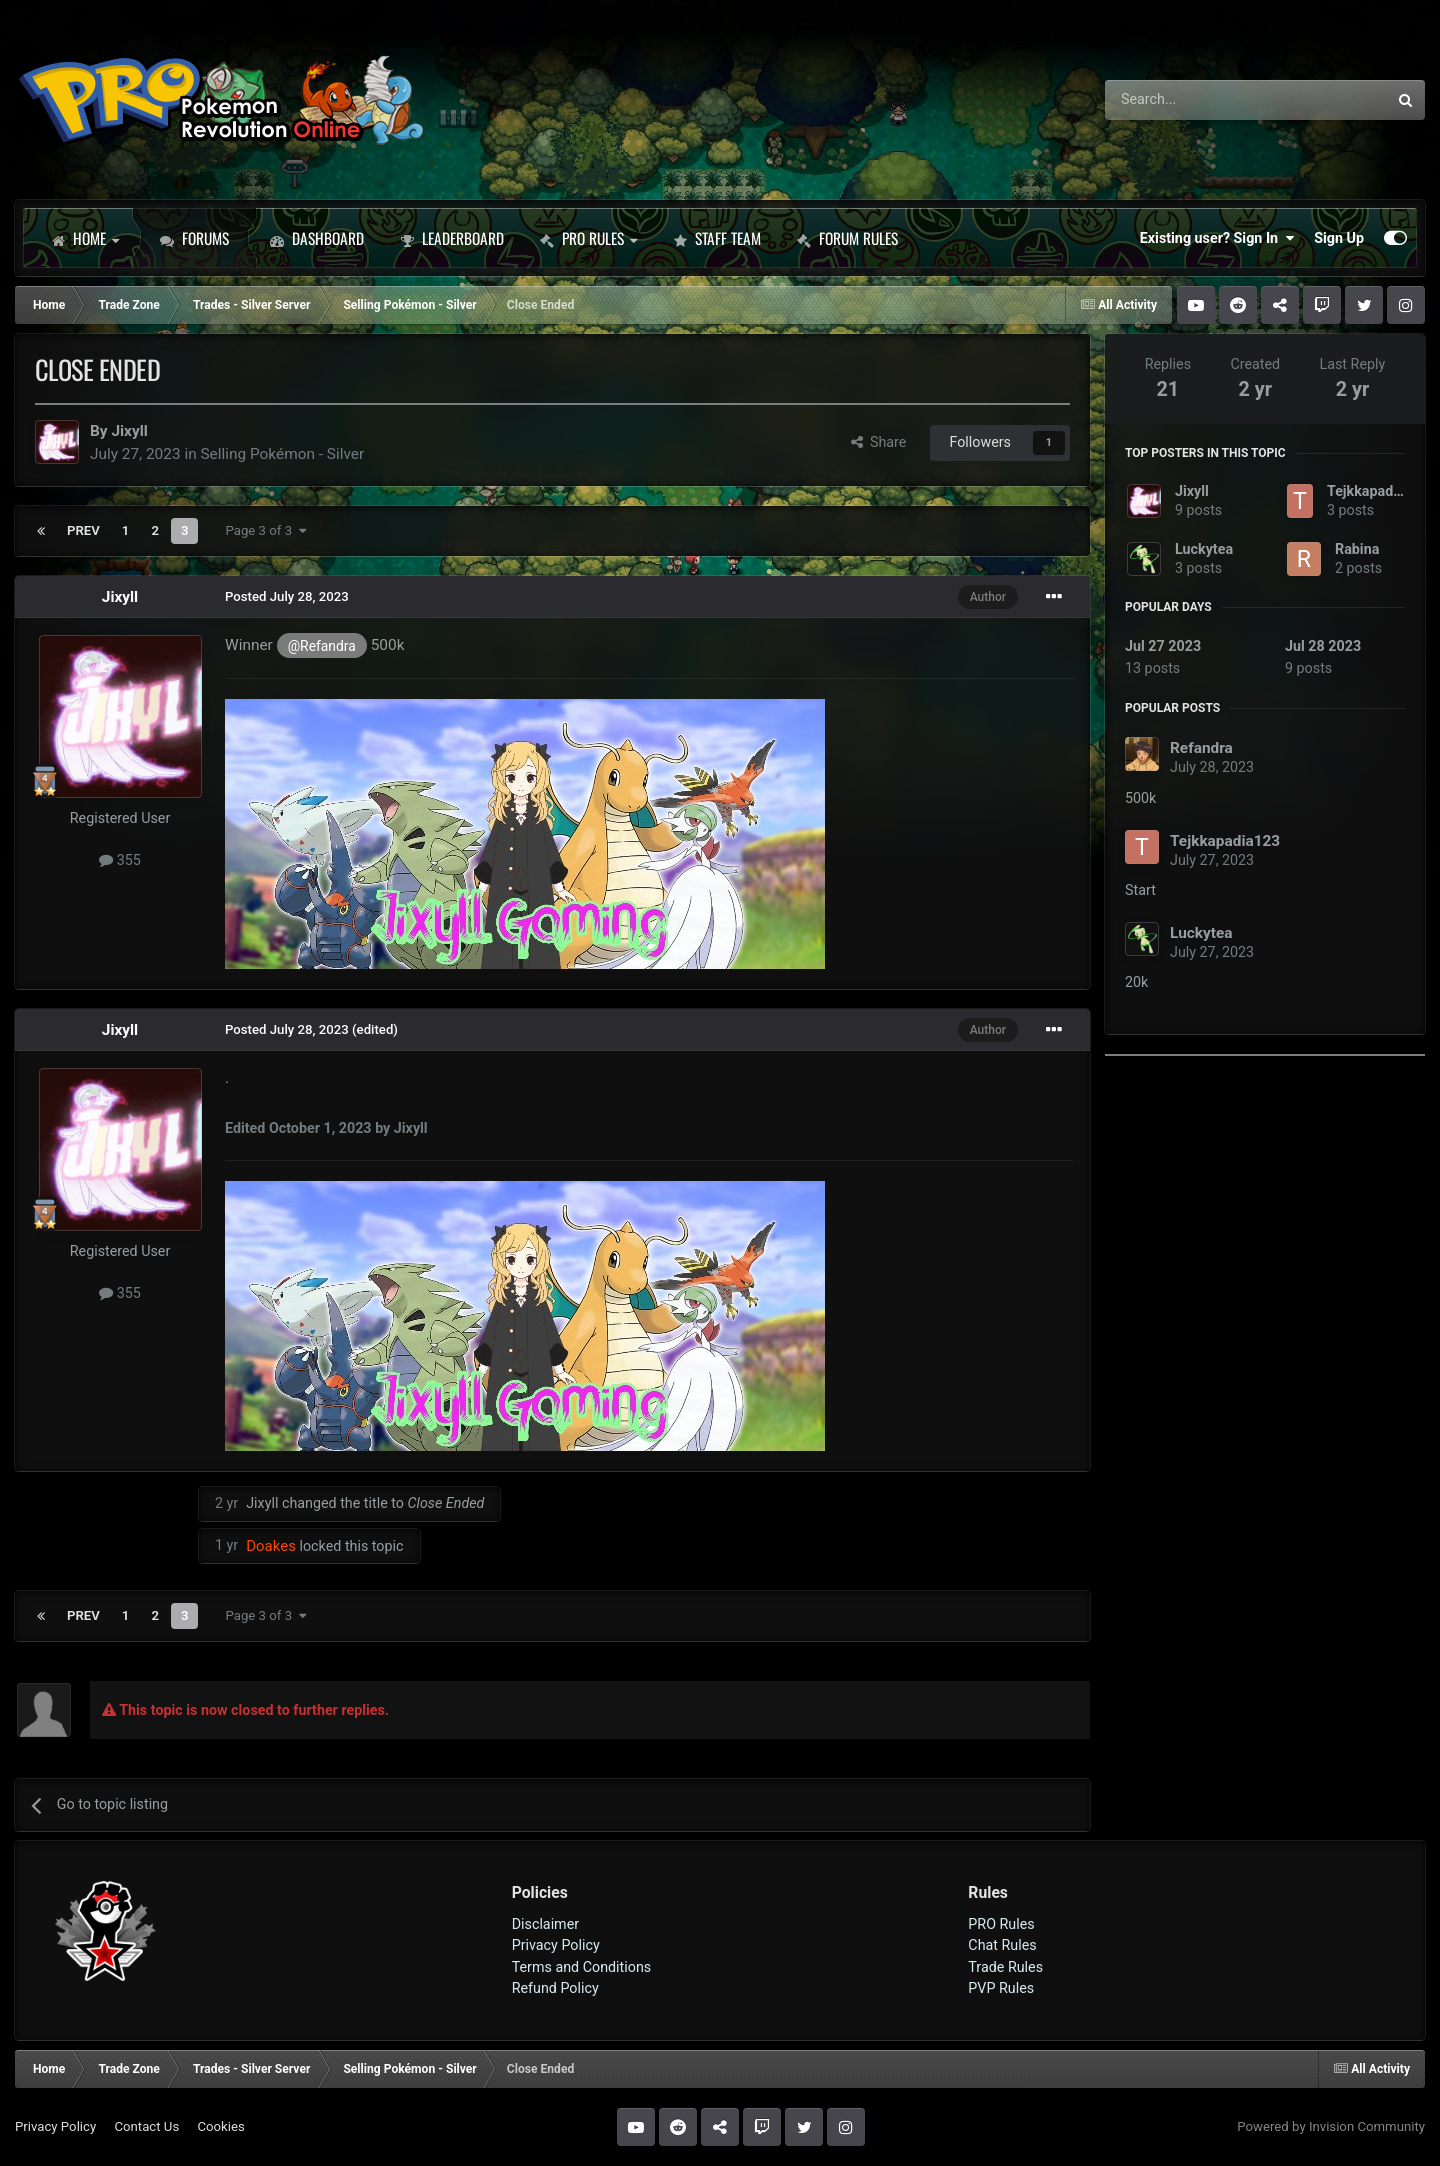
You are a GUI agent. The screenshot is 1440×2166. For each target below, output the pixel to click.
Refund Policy (555, 1988)
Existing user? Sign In (1217, 238)
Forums (194, 238)
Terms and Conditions (582, 1967)
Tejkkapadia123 (1378, 491)
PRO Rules (588, 238)
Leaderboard (452, 238)
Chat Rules (1002, 1945)
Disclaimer (545, 1924)
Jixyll (129, 431)
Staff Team (717, 238)
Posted (287, 596)
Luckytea (1204, 549)
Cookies (220, 2126)
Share (879, 442)
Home (85, 238)
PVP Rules (1001, 1988)
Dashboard (317, 238)
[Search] (1193, 100)
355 (120, 860)
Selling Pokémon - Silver (282, 454)
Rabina (1357, 549)
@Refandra (322, 646)
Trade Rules (1005, 1967)
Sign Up (1339, 238)
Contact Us (146, 2126)
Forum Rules (847, 238)
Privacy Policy (556, 1945)
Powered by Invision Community (1331, 2126)
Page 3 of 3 (265, 530)
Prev (83, 530)
